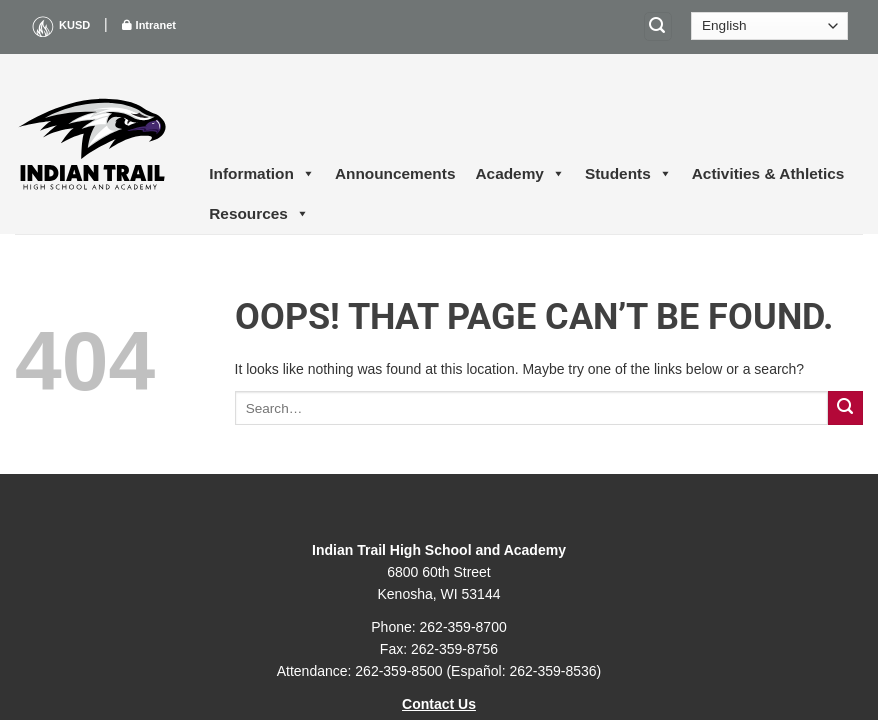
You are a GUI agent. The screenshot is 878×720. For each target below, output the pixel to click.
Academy (519, 174)
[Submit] (845, 408)
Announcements (395, 173)
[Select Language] (769, 26)
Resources (259, 214)
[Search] (658, 26)
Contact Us (439, 704)
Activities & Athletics (768, 173)
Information (262, 174)
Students (628, 174)
